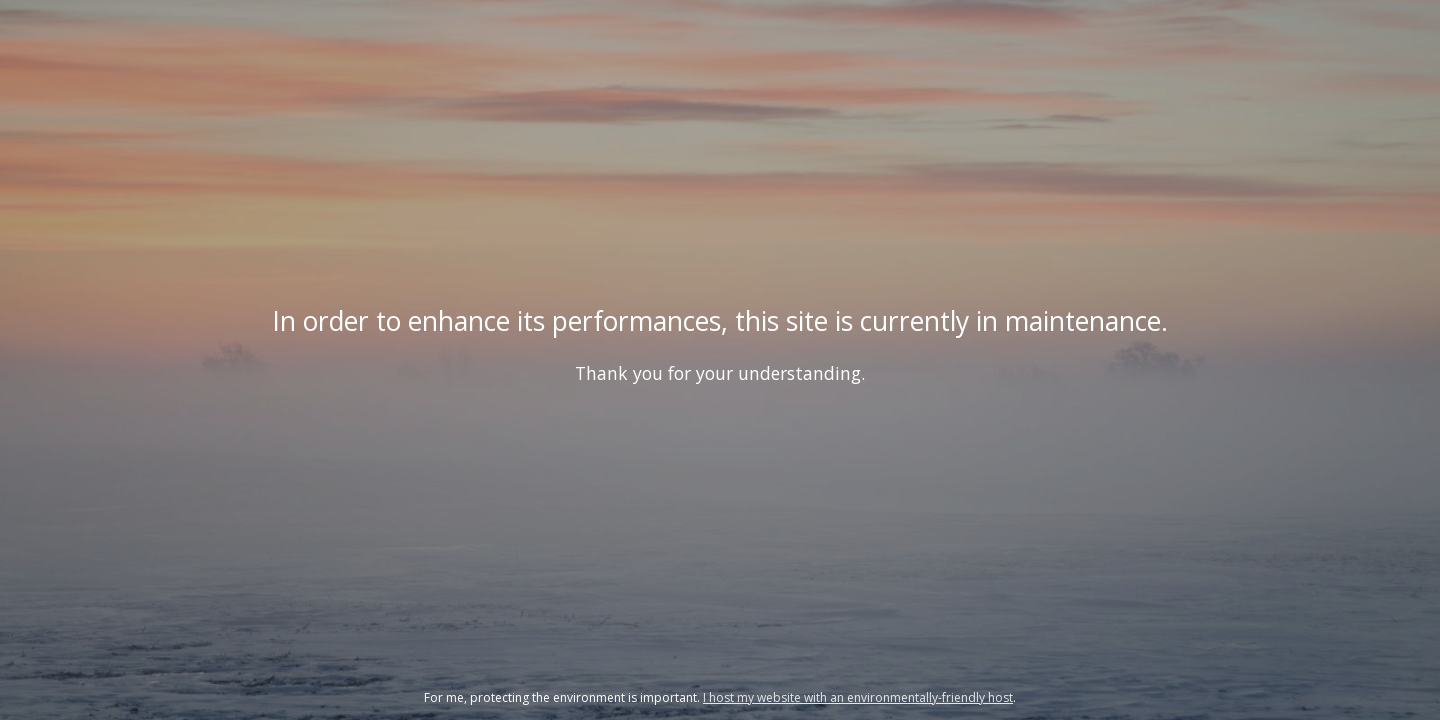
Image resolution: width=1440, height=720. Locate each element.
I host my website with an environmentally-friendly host (858, 697)
